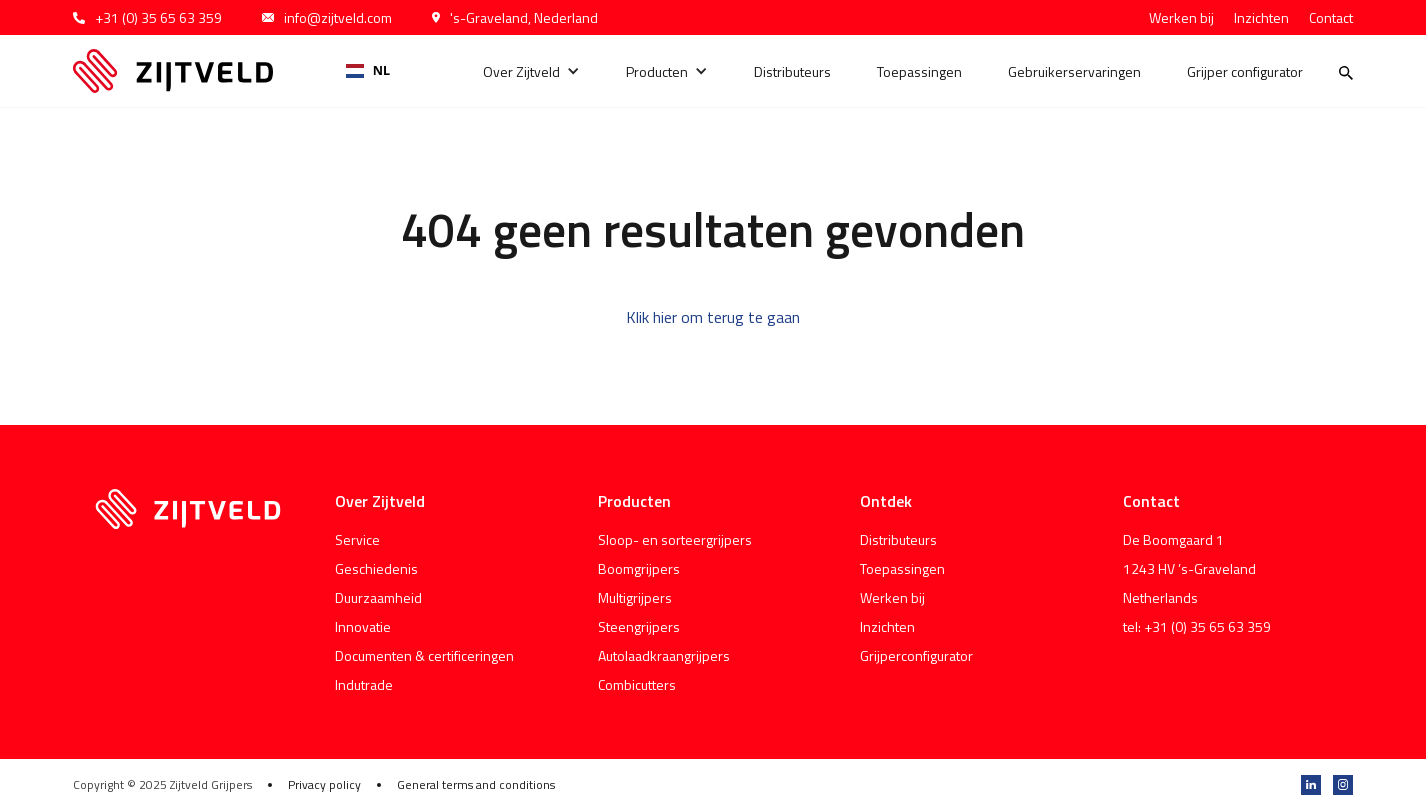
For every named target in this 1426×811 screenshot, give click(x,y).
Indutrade (364, 684)
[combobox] (367, 71)
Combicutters (637, 684)
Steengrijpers (639, 626)
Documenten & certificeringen (424, 655)
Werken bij (1181, 17)
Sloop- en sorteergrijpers (675, 539)
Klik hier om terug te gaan (713, 317)
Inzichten (1261, 17)
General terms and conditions (476, 785)
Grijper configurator (1245, 71)
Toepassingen (919, 71)
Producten (657, 71)
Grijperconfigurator (916, 655)
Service (357, 539)
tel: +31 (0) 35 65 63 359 (1197, 626)
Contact (1331, 17)
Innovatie (363, 626)
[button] (531, 71)
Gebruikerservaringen (1074, 71)
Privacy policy (324, 785)
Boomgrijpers (639, 568)
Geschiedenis (376, 568)
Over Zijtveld (521, 71)
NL (368, 70)
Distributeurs (792, 71)
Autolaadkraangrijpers (664, 655)
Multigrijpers (635, 597)
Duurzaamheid (378, 597)
